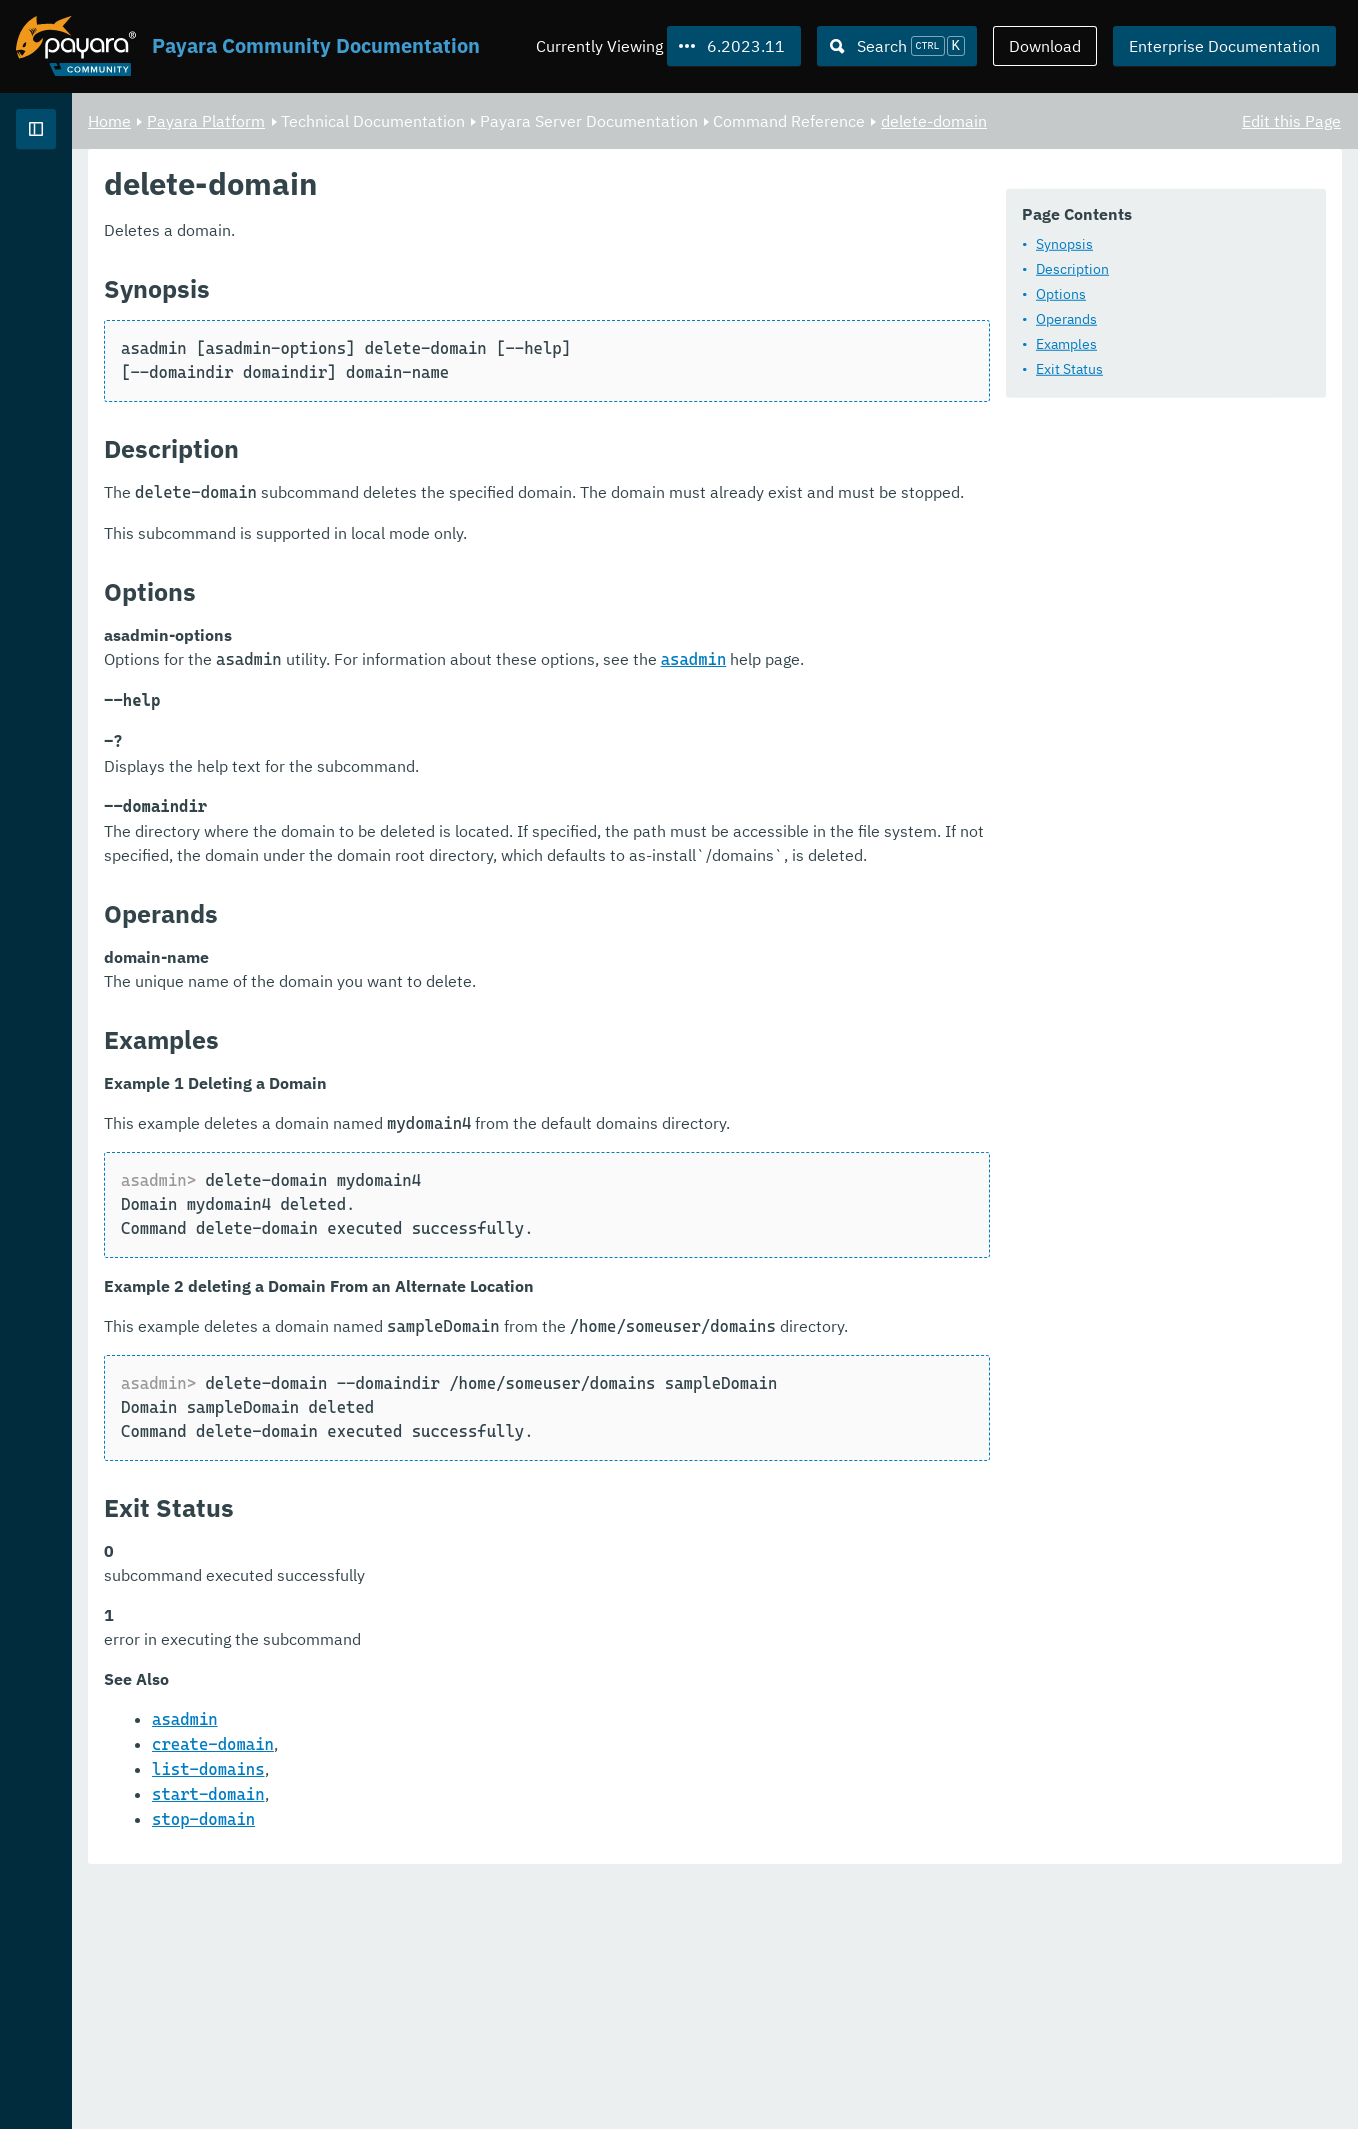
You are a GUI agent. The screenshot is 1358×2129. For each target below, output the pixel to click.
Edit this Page (1291, 120)
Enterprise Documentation (1224, 46)
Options (408, 347)
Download (1045, 46)
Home (358, 120)
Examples (413, 397)
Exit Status (416, 422)
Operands (413, 372)
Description (419, 322)
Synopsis (411, 297)
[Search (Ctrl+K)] (897, 46)
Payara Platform (455, 120)
